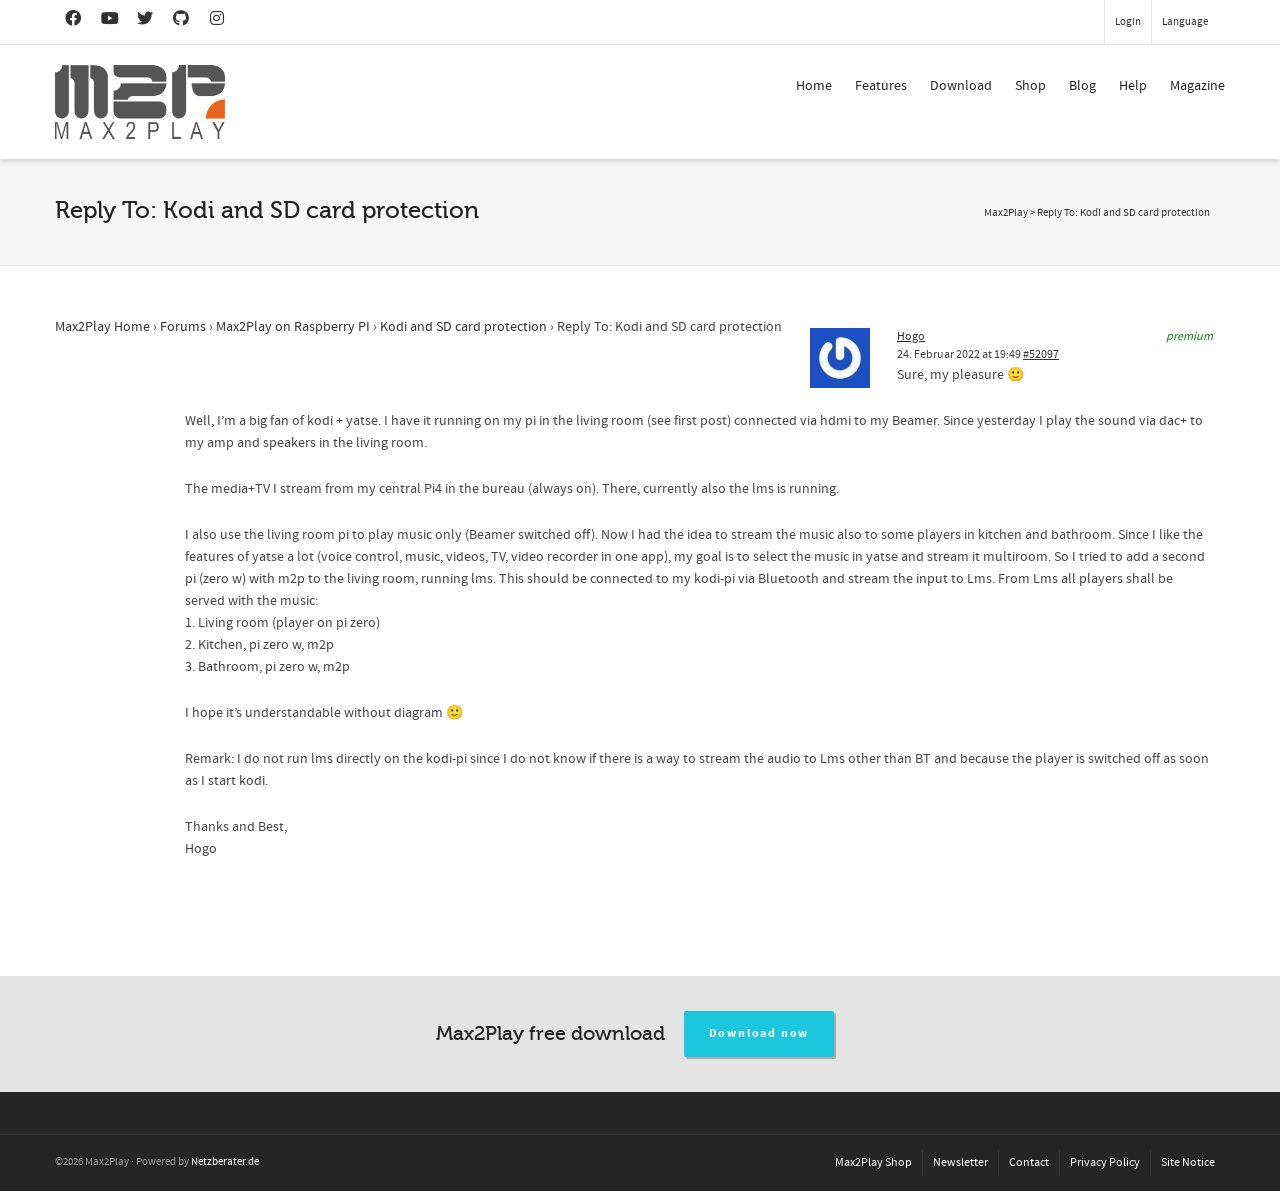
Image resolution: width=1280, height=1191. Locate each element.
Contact (1029, 1162)
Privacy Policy (1105, 1162)
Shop (1030, 86)
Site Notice (1188, 1162)
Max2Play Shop (873, 1162)
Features (881, 86)
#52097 (1041, 354)
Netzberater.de (225, 1162)
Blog (1082, 86)
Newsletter (960, 1162)
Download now (759, 1033)
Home (814, 86)
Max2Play (1006, 213)
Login (1128, 22)
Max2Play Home (102, 327)
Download (961, 86)
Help (1133, 86)
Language (1185, 22)
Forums (183, 327)
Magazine (1197, 86)
